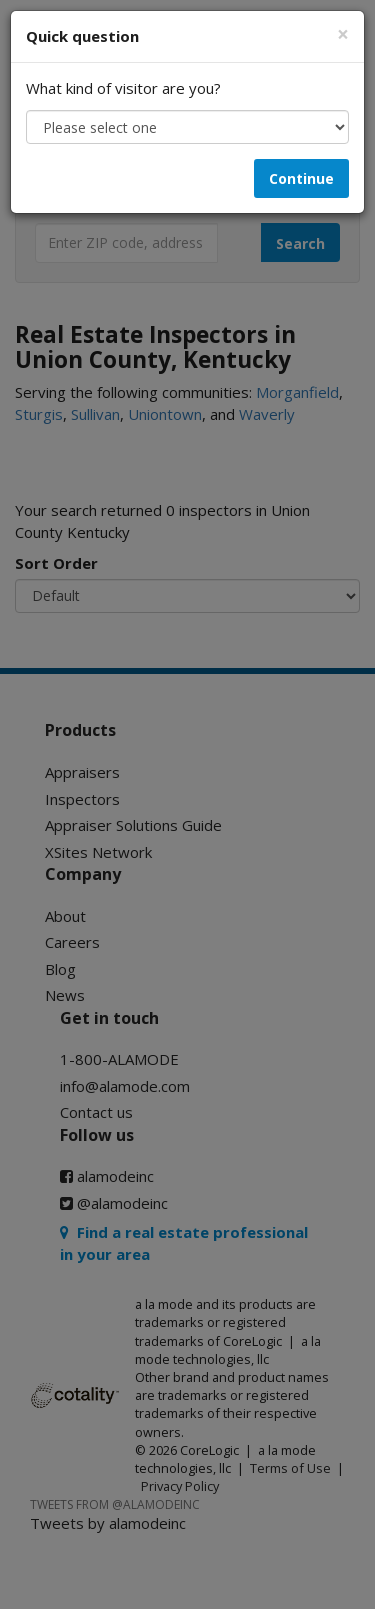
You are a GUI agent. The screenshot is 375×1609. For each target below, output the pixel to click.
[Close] (343, 34)
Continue (301, 178)
